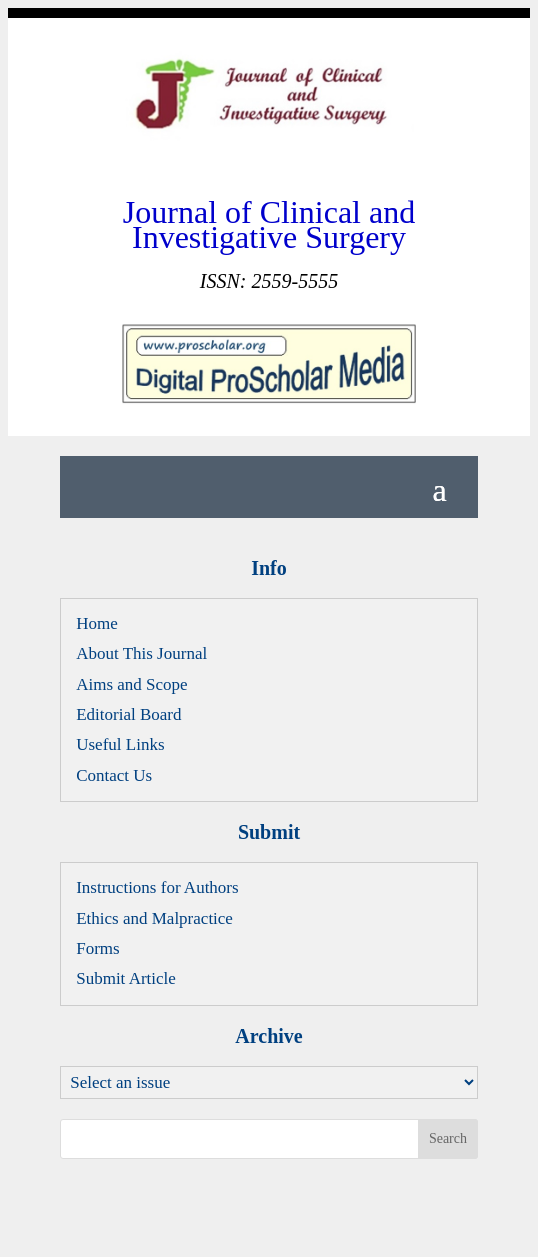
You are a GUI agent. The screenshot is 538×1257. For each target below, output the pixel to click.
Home (97, 623)
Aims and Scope (131, 684)
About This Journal (141, 653)
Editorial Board (128, 714)
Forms (97, 948)
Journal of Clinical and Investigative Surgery (269, 224)
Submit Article (126, 978)
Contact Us (114, 775)
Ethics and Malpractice (154, 918)
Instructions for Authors (157, 887)
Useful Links (120, 744)
